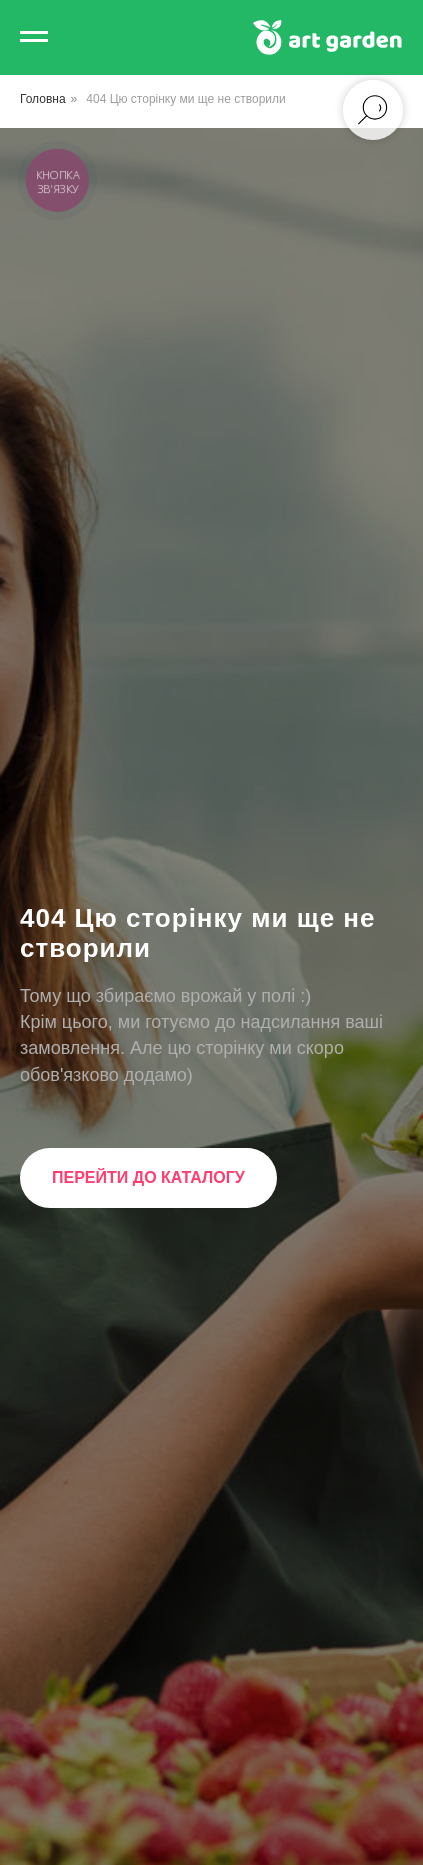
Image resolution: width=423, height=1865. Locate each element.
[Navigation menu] (34, 37)
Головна (43, 99)
